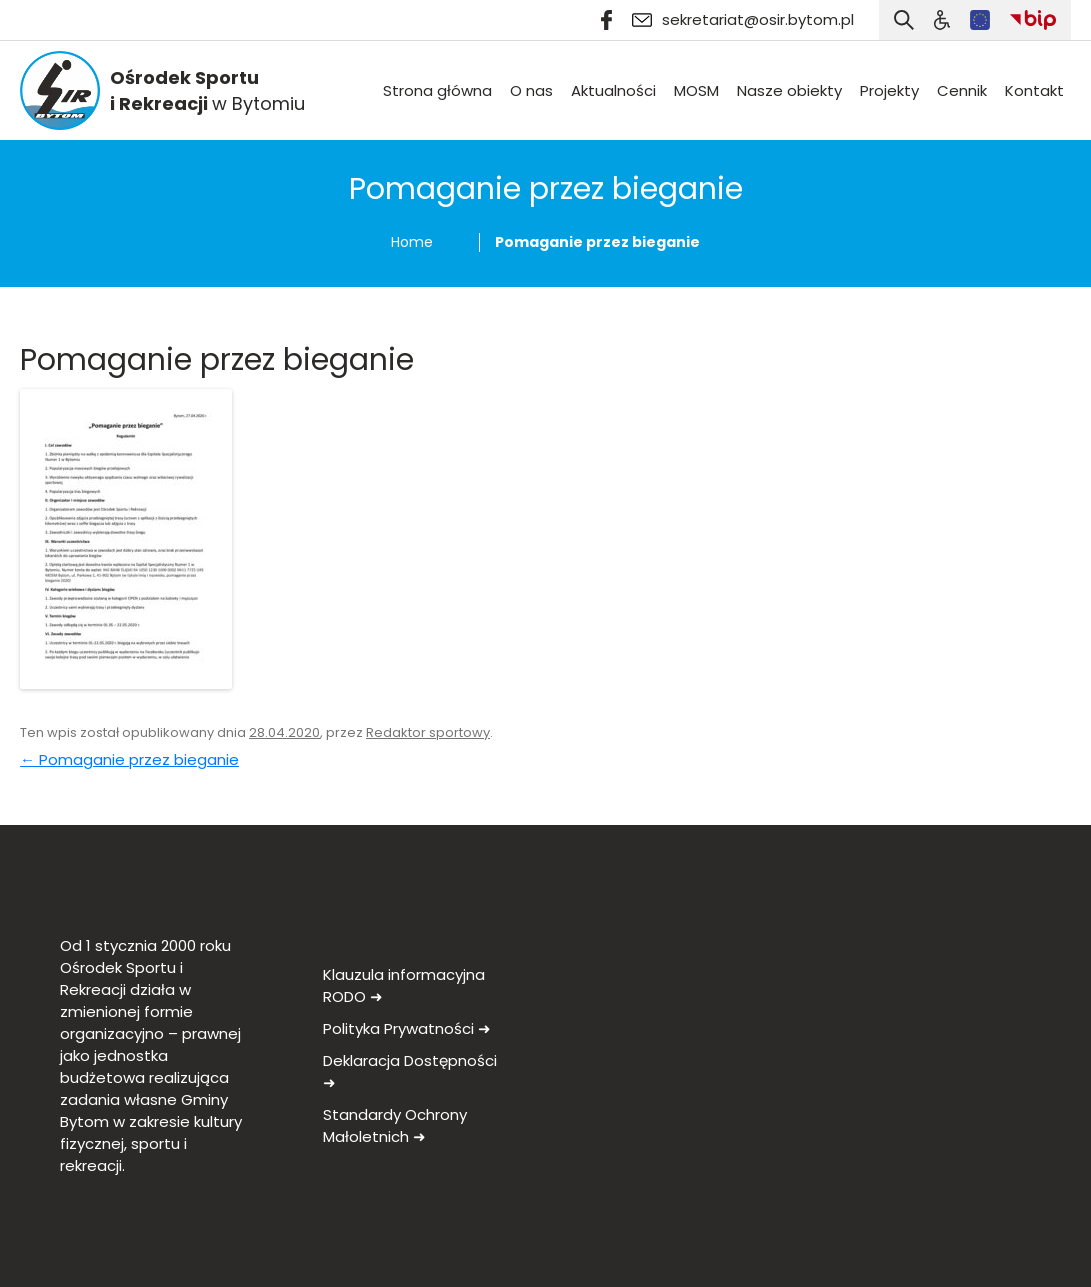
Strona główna (437, 90)
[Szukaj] (942, 20)
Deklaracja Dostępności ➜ (410, 1071)
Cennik (962, 90)
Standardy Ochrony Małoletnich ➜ (395, 1125)
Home (412, 242)
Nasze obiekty (789, 90)
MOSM (696, 90)
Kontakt (1034, 90)
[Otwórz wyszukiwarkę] (904, 20)
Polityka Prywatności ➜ (407, 1028)
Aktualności (613, 90)
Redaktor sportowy (428, 732)
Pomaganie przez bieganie (129, 759)
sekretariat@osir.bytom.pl (743, 19)
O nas (531, 90)
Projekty (889, 90)
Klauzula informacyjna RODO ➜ (404, 985)
